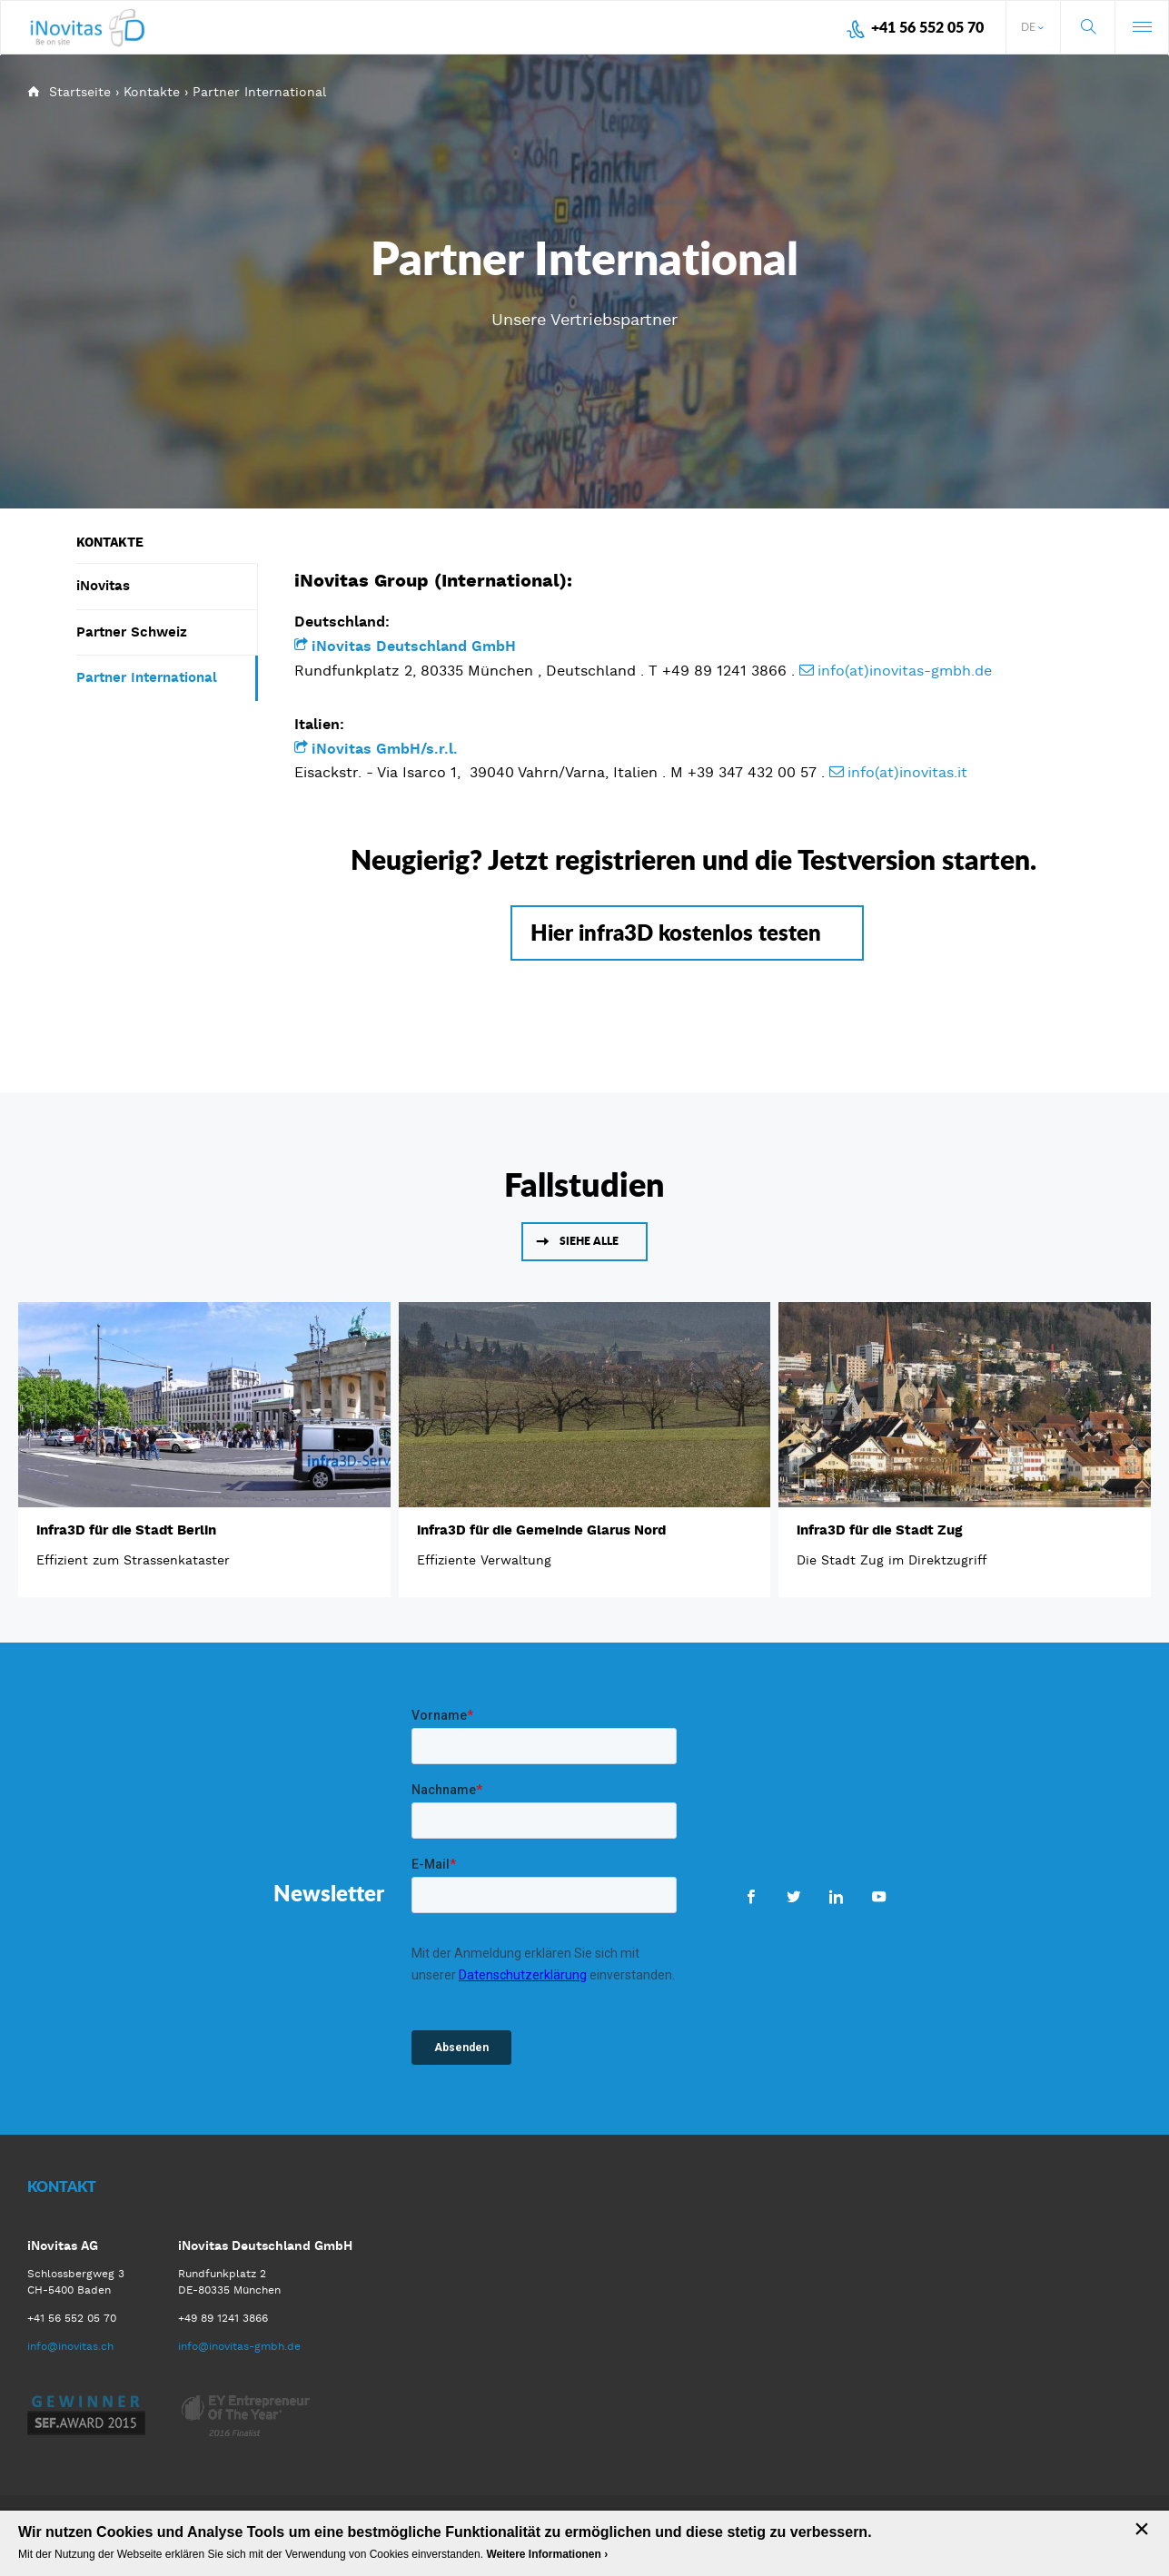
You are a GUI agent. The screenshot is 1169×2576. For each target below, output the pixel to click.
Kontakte (152, 91)
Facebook (751, 1896)
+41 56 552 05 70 (927, 26)
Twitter (793, 1896)
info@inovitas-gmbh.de (239, 2346)
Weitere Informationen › (547, 2554)
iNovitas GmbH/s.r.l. (385, 748)
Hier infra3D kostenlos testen (675, 932)
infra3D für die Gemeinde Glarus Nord (541, 1530)
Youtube (879, 1896)
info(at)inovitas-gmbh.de (904, 670)
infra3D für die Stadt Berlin (126, 1530)
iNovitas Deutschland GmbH (416, 646)
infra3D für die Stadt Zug (879, 1530)
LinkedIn (836, 1896)
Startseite (80, 91)
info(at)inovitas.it (909, 772)
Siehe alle (589, 1241)
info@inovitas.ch (70, 2346)
